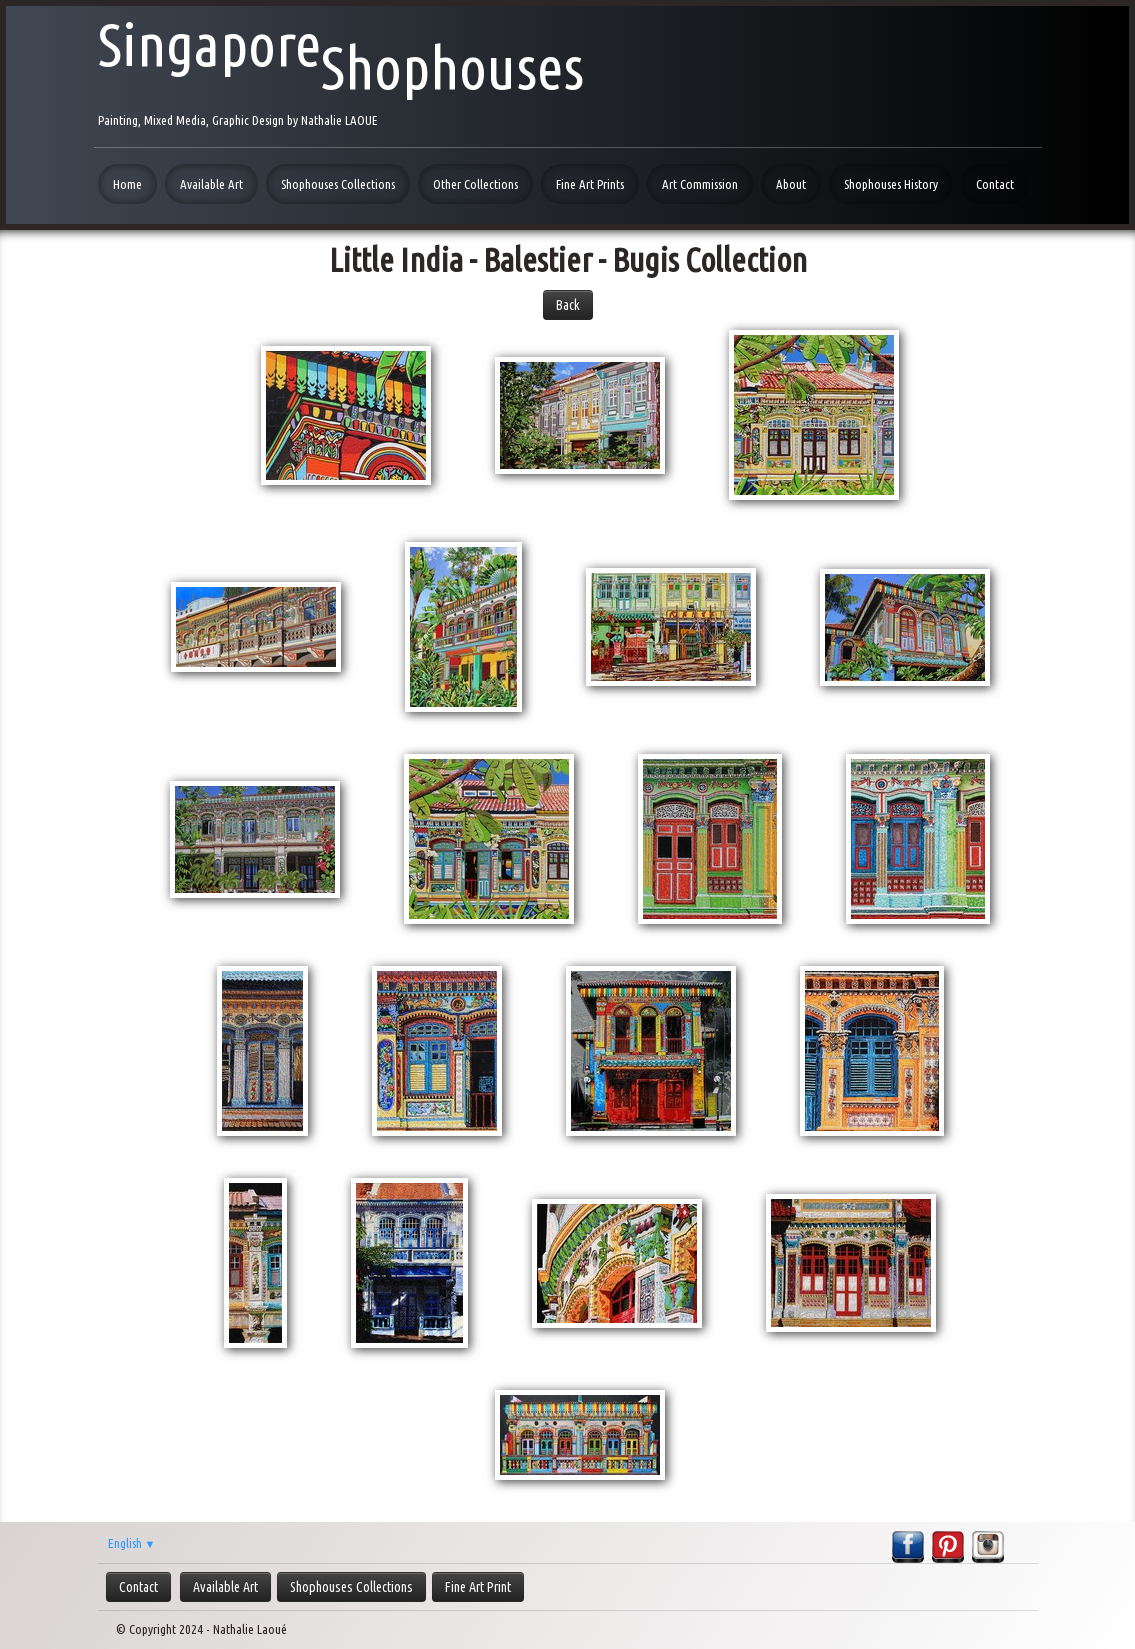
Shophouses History (891, 184)
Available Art (211, 184)
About (791, 184)
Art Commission (700, 184)
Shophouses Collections (338, 184)
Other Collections (475, 184)
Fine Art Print (478, 1587)
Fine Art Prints (590, 184)
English (132, 1543)
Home (127, 184)
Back (568, 305)
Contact (995, 184)
